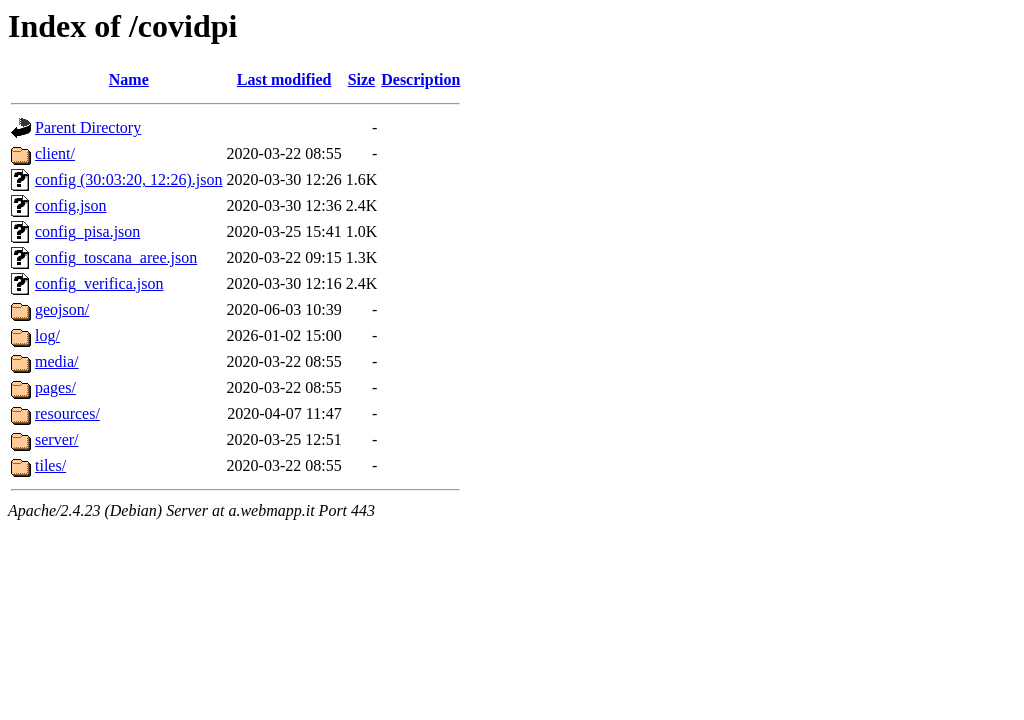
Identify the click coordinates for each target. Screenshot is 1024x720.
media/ (57, 361)
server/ (57, 439)
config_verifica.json (99, 283)
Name (129, 79)
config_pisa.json (87, 231)
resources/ (67, 413)
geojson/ (62, 309)
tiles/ (50, 465)
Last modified (284, 79)
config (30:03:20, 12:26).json (129, 179)
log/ (47, 335)
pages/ (55, 387)
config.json (71, 205)
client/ (55, 153)
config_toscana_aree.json (116, 257)
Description (420, 79)
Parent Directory (88, 127)
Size (362, 79)
